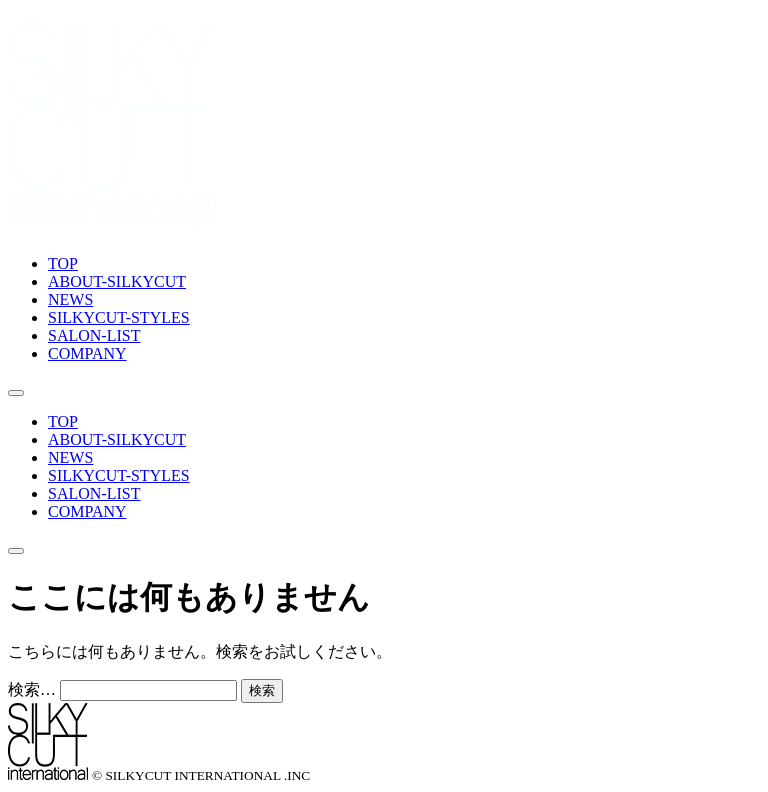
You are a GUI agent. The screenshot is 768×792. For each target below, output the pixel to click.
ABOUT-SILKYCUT (117, 281)
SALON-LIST (94, 335)
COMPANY (87, 353)
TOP (63, 263)
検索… (32, 689)
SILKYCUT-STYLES (119, 317)
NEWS (70, 299)
